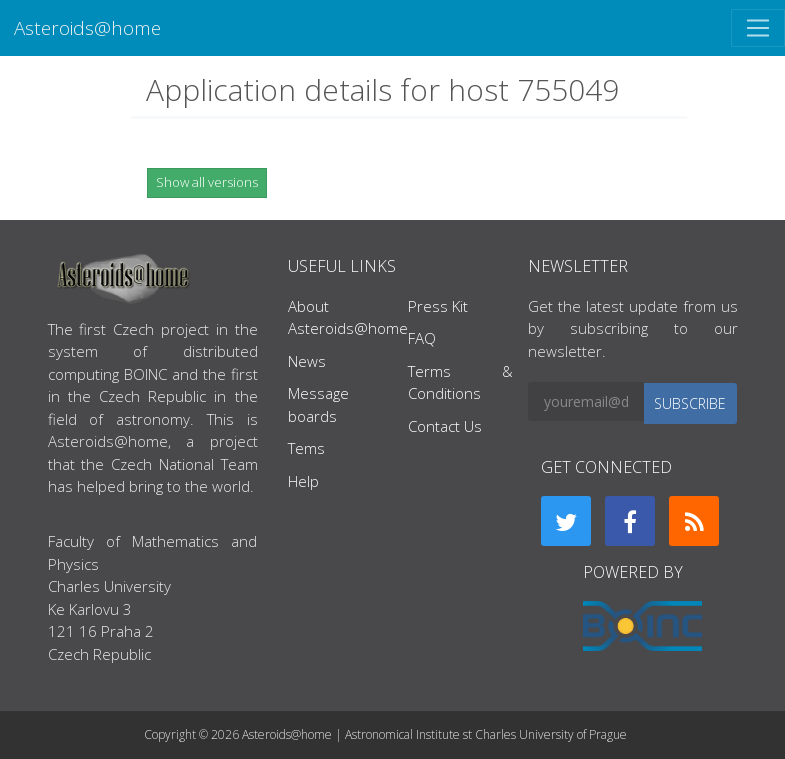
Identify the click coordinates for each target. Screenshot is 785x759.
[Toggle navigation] (758, 28)
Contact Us (445, 426)
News (307, 361)
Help (303, 481)
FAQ (422, 338)
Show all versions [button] (207, 182)
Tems (306, 448)
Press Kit (438, 306)
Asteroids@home (87, 27)
